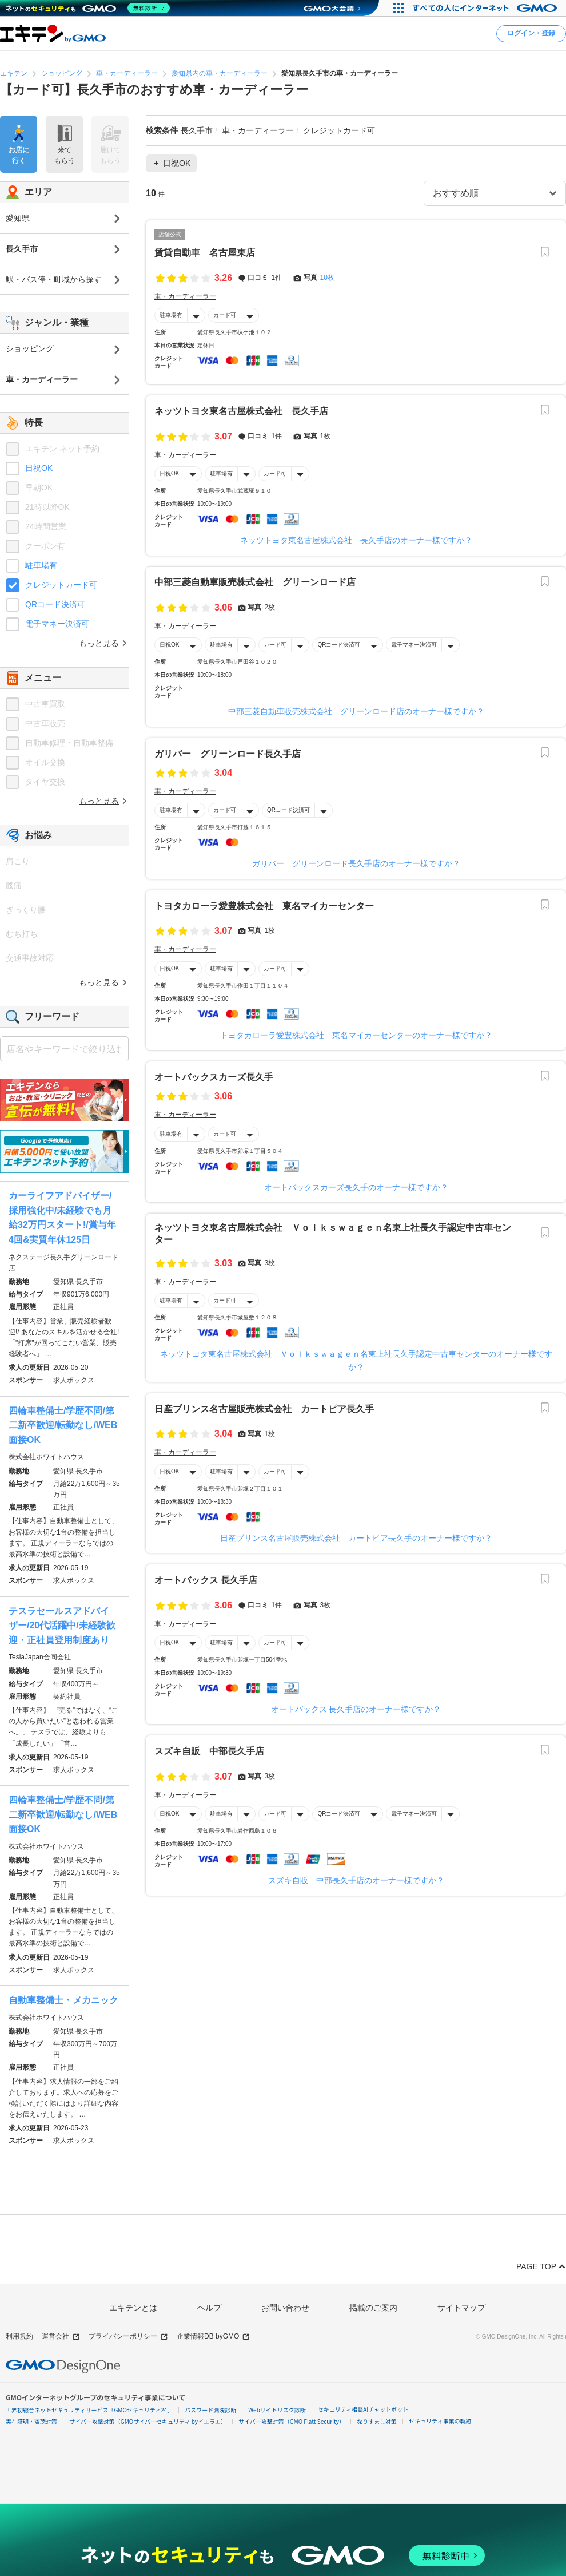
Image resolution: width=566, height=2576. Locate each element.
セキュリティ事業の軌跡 (440, 2420)
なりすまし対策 (377, 2421)
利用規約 (19, 2336)
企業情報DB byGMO (213, 2336)
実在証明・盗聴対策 (31, 2421)
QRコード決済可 (338, 644)
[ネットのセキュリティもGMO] (88, 8)
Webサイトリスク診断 (277, 2409)
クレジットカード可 (61, 584)
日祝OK (169, 473)
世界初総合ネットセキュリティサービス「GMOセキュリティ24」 (89, 2409)
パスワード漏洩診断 (210, 2409)
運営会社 (61, 2336)
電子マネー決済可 (414, 644)
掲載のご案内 (373, 2307)
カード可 (224, 315)
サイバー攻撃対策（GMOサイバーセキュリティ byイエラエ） (147, 2421)
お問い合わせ (285, 2307)
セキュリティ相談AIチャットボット (363, 2409)
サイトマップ (461, 2307)
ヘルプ (209, 2307)
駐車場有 (171, 315)
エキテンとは (133, 2307)
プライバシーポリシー (128, 2336)
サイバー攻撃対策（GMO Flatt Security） (291, 2421)
